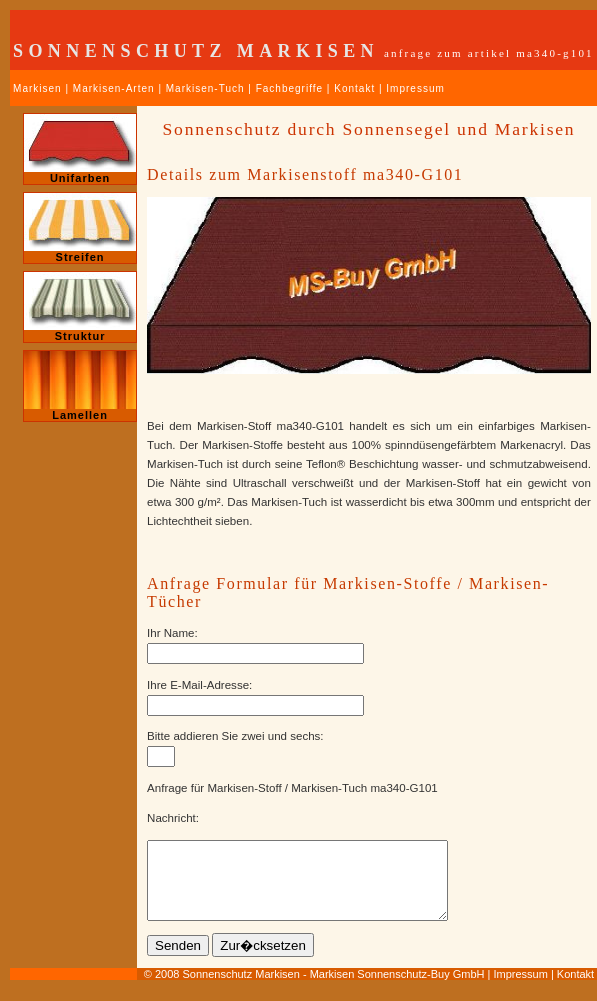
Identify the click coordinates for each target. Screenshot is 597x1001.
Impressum (415, 88)
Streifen (80, 228)
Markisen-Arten (114, 88)
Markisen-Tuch (205, 88)
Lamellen (80, 386)
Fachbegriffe (289, 88)
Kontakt (354, 88)
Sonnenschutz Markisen (240, 989)
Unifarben (80, 149)
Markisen (37, 88)
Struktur (80, 307)
